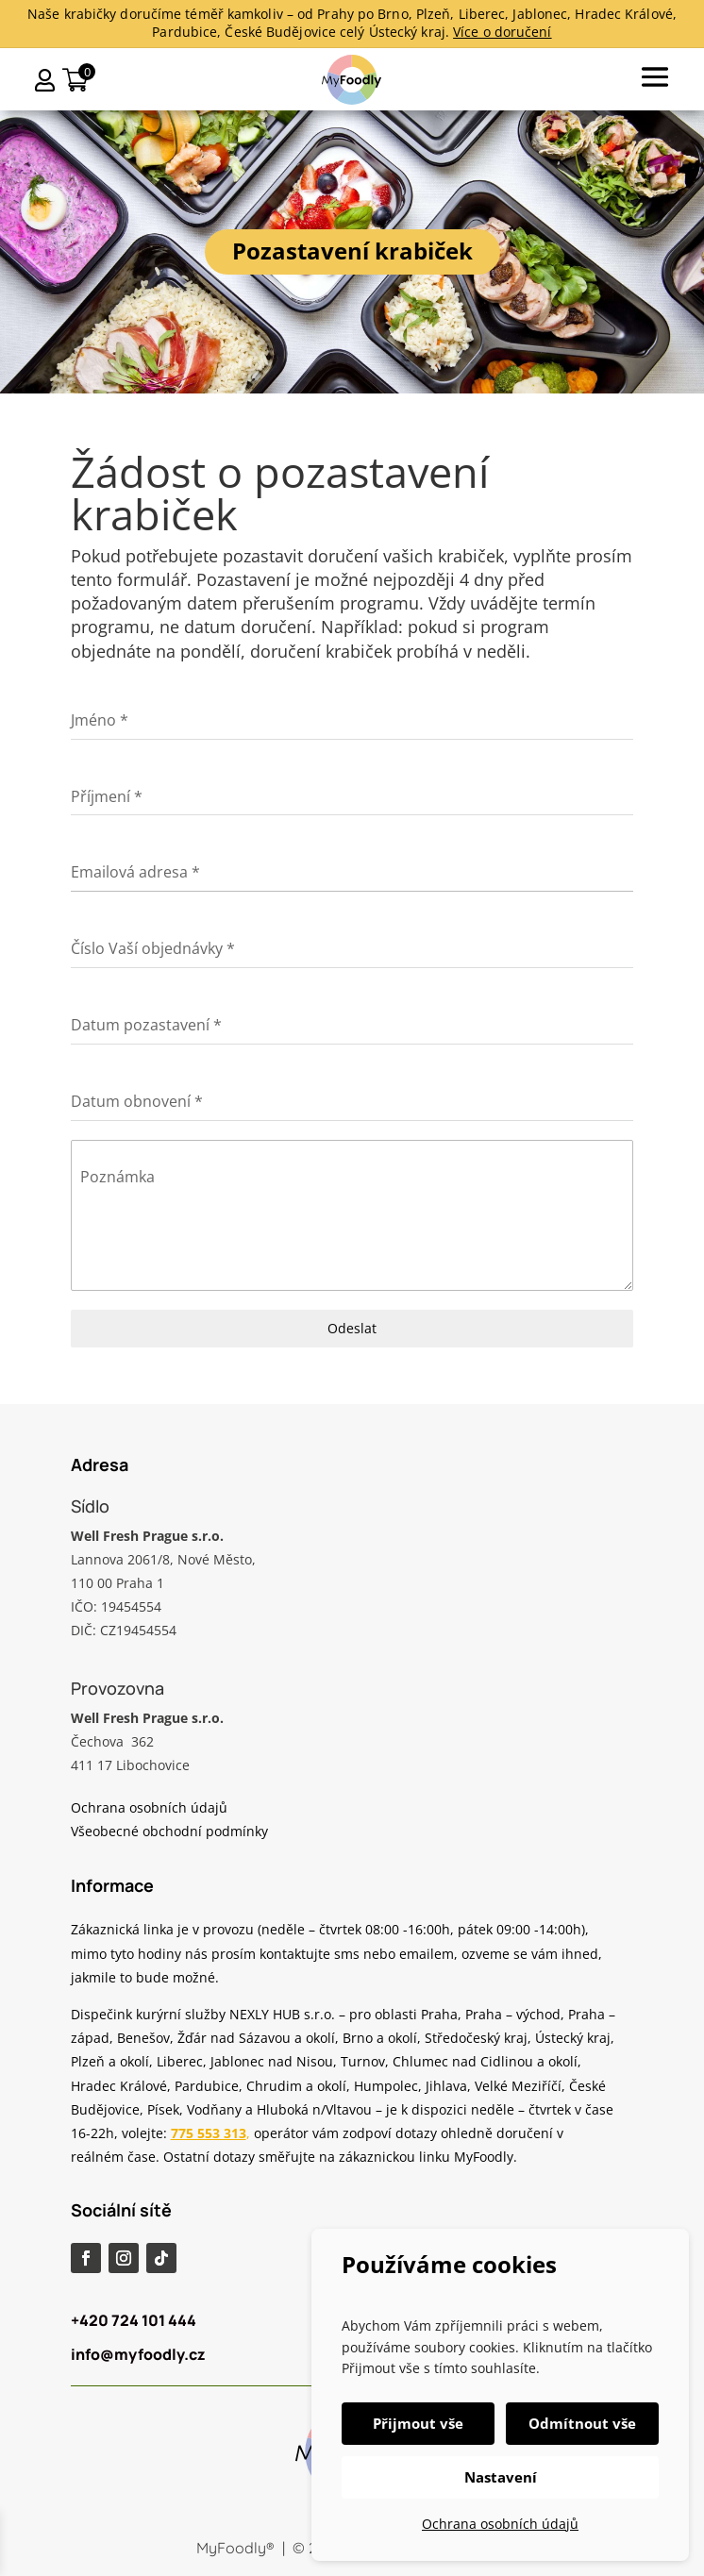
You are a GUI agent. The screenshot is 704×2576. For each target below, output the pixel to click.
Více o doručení (502, 32)
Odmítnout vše (582, 2423)
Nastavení (500, 2476)
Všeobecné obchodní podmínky (169, 1831)
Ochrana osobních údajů (500, 2524)
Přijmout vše (418, 2423)
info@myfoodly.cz (138, 2354)
